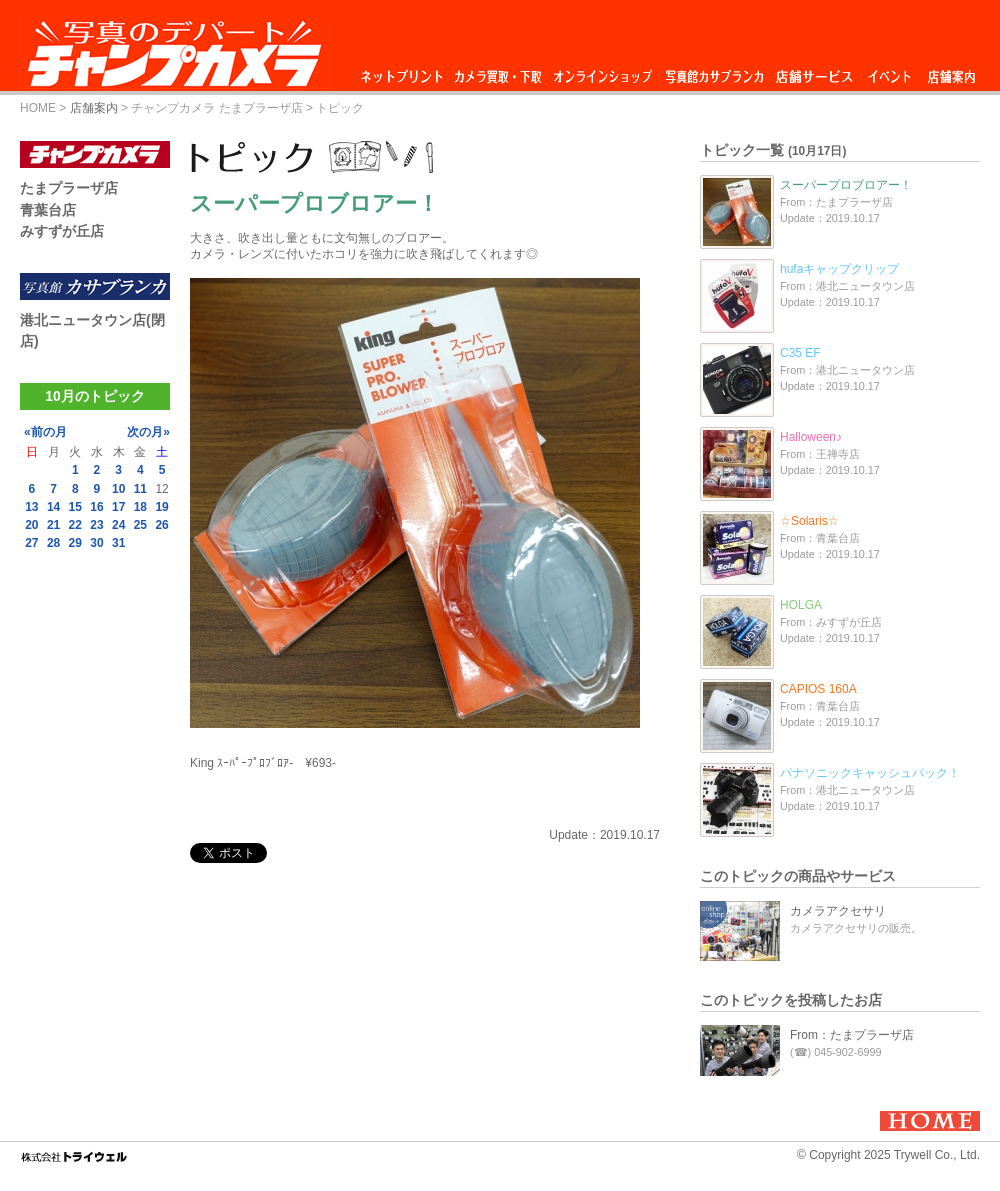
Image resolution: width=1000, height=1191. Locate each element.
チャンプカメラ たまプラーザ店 (216, 108)
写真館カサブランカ (714, 71)
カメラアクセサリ (838, 911)
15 (75, 507)
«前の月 (45, 432)
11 (140, 489)
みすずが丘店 (62, 231)
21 (53, 525)
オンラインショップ (601, 71)
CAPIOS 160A (818, 689)
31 (118, 543)
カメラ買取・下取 (499, 71)
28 (53, 543)
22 (75, 525)
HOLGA (801, 605)
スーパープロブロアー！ (846, 185)
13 (31, 507)
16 (96, 507)
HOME (38, 108)
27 (31, 543)
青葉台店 (48, 210)
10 (118, 489)
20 (31, 525)
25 (140, 525)
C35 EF (800, 353)
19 (161, 507)
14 (53, 507)
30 (96, 543)
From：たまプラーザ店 (852, 1035)
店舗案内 (951, 71)
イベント (890, 71)
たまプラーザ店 (69, 188)
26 (161, 525)
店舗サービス (814, 71)
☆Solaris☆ (809, 521)
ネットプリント (405, 71)
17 (118, 507)
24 (118, 525)
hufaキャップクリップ (839, 269)
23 (96, 525)
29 (75, 543)
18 (140, 507)
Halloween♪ (811, 437)
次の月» (148, 432)
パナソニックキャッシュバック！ (870, 773)
